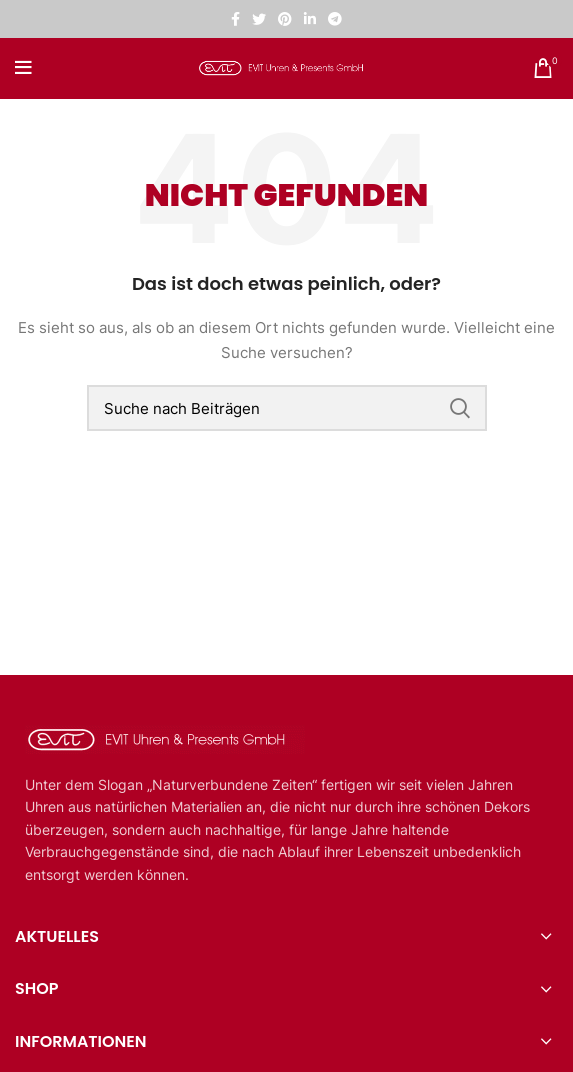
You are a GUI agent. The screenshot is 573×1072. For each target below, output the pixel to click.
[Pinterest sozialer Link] (285, 19)
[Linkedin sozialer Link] (310, 19)
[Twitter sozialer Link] (259, 19)
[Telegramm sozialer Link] (335, 19)
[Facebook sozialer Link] (235, 19)
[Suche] (287, 408)
